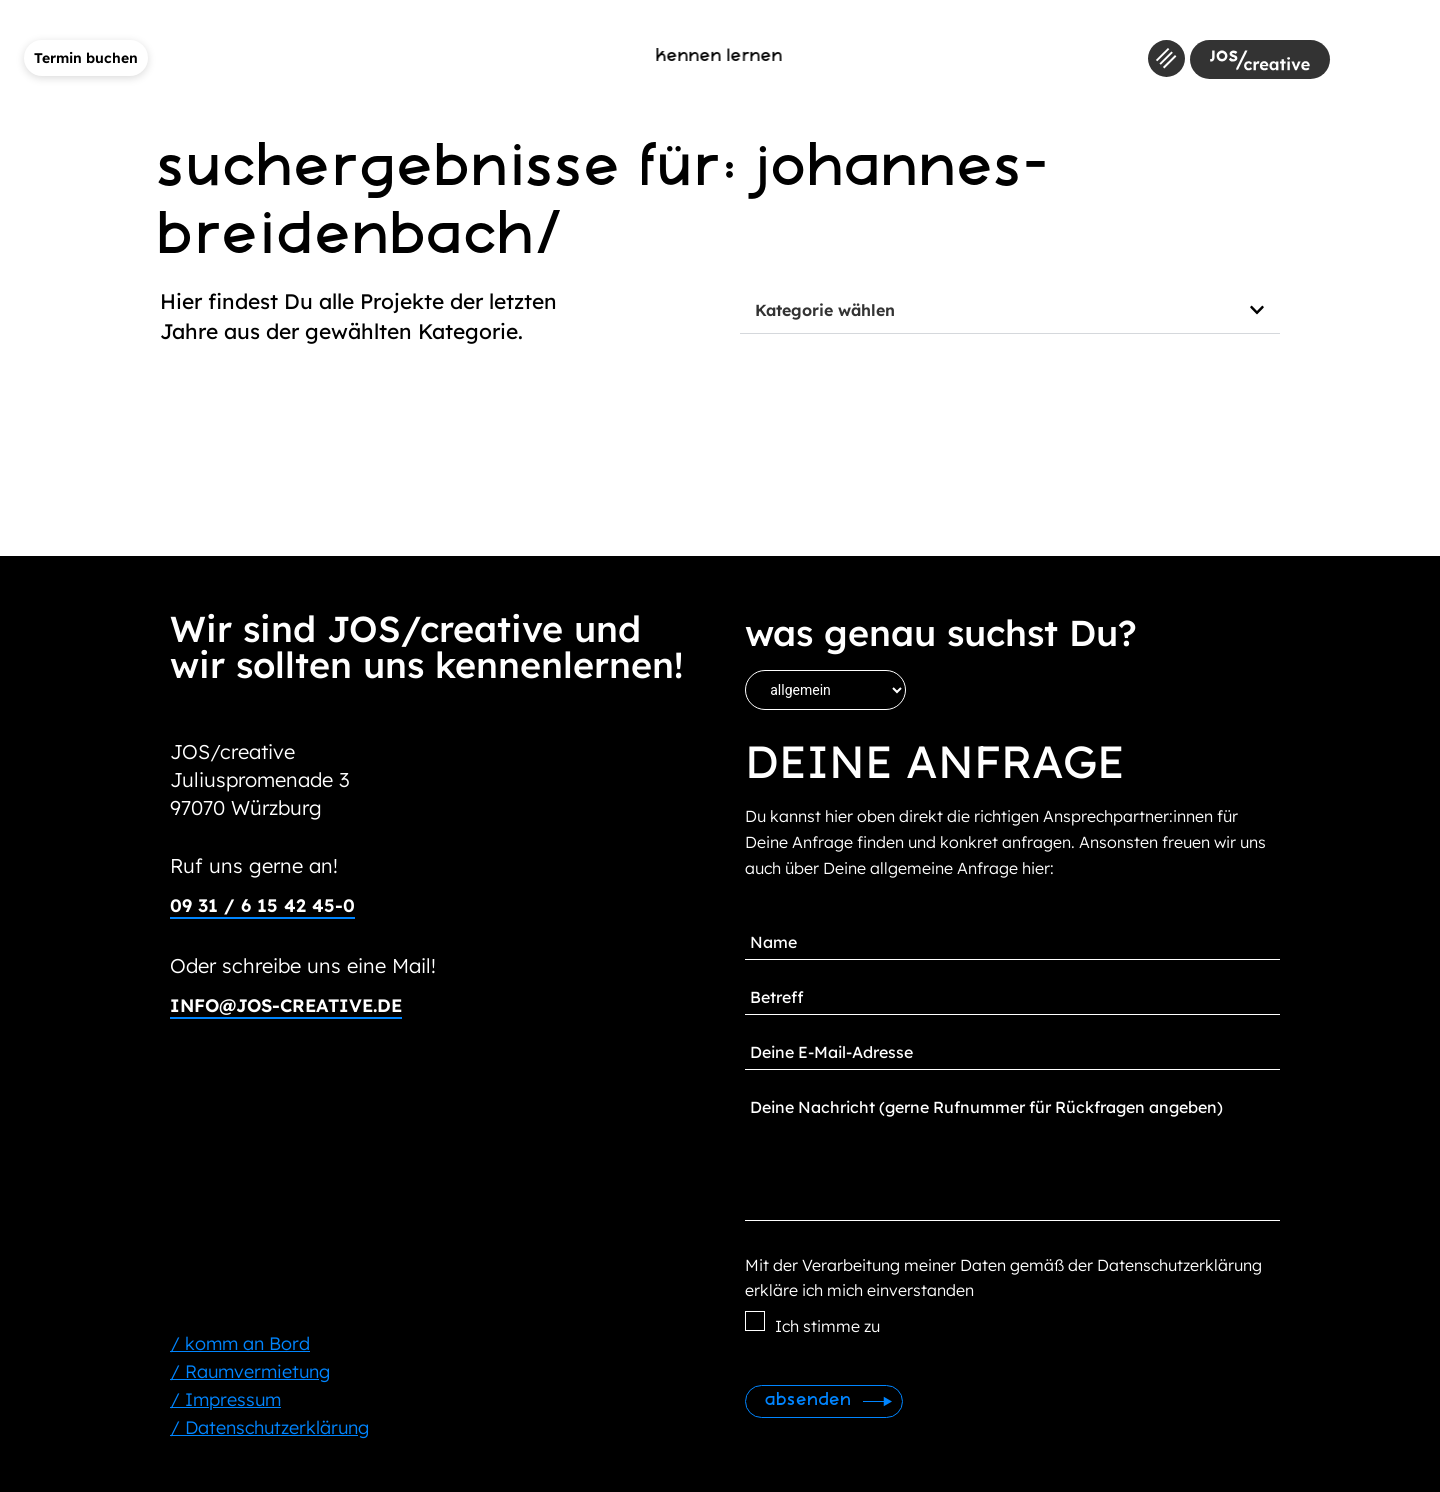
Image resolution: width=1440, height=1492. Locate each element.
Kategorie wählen (825, 310)
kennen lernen (720, 56)
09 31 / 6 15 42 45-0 (262, 905)
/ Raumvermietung (250, 1371)
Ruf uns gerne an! (254, 865)
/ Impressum (225, 1399)
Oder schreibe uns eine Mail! (303, 965)
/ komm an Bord (240, 1343)
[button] (1010, 310)
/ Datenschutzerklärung (269, 1427)
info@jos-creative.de (286, 1005)
